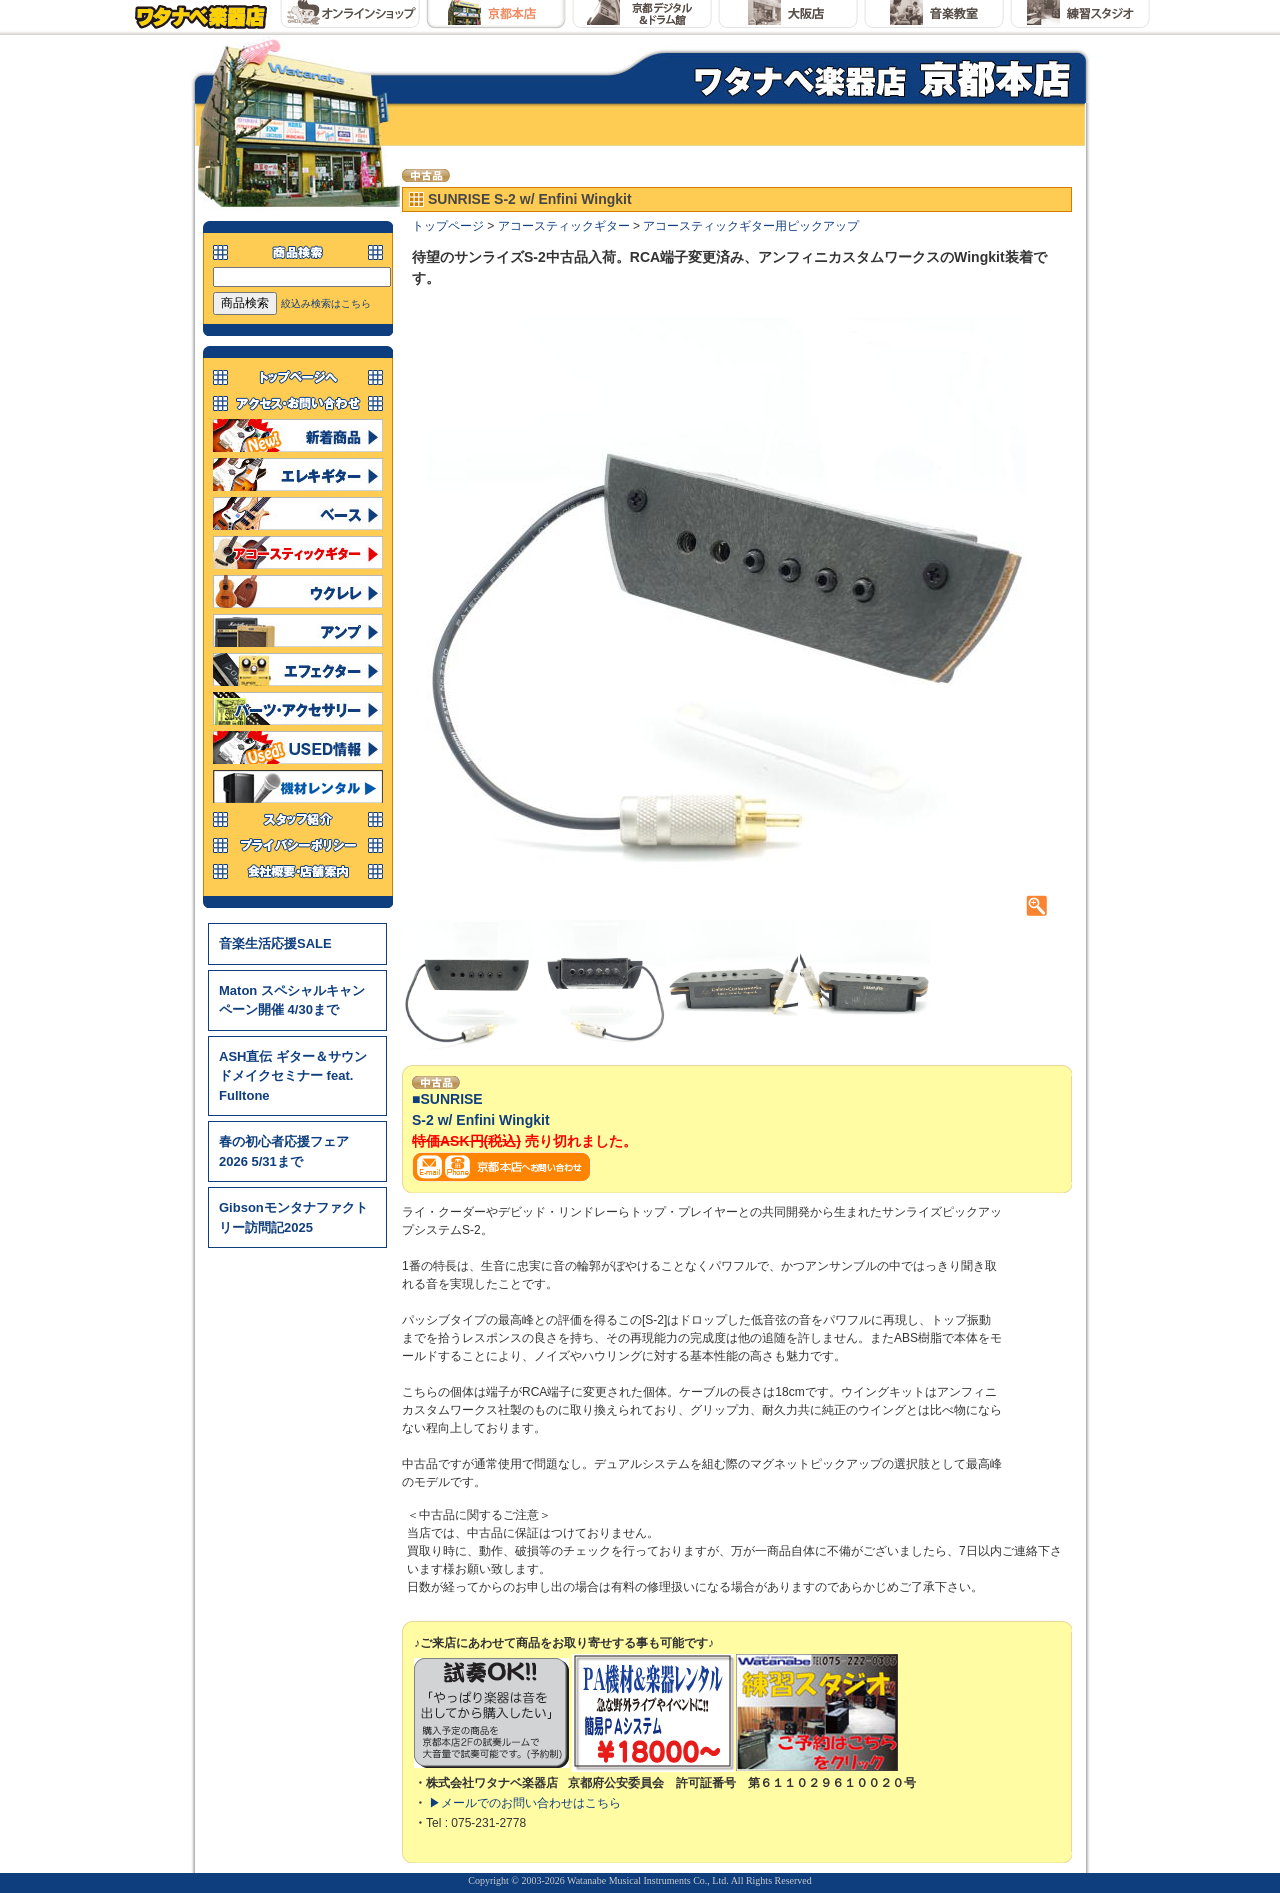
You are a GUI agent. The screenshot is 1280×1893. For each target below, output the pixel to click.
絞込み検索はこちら (326, 303)
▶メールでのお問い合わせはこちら (525, 1803)
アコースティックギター (564, 226)
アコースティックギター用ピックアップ (751, 226)
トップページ (448, 226)
